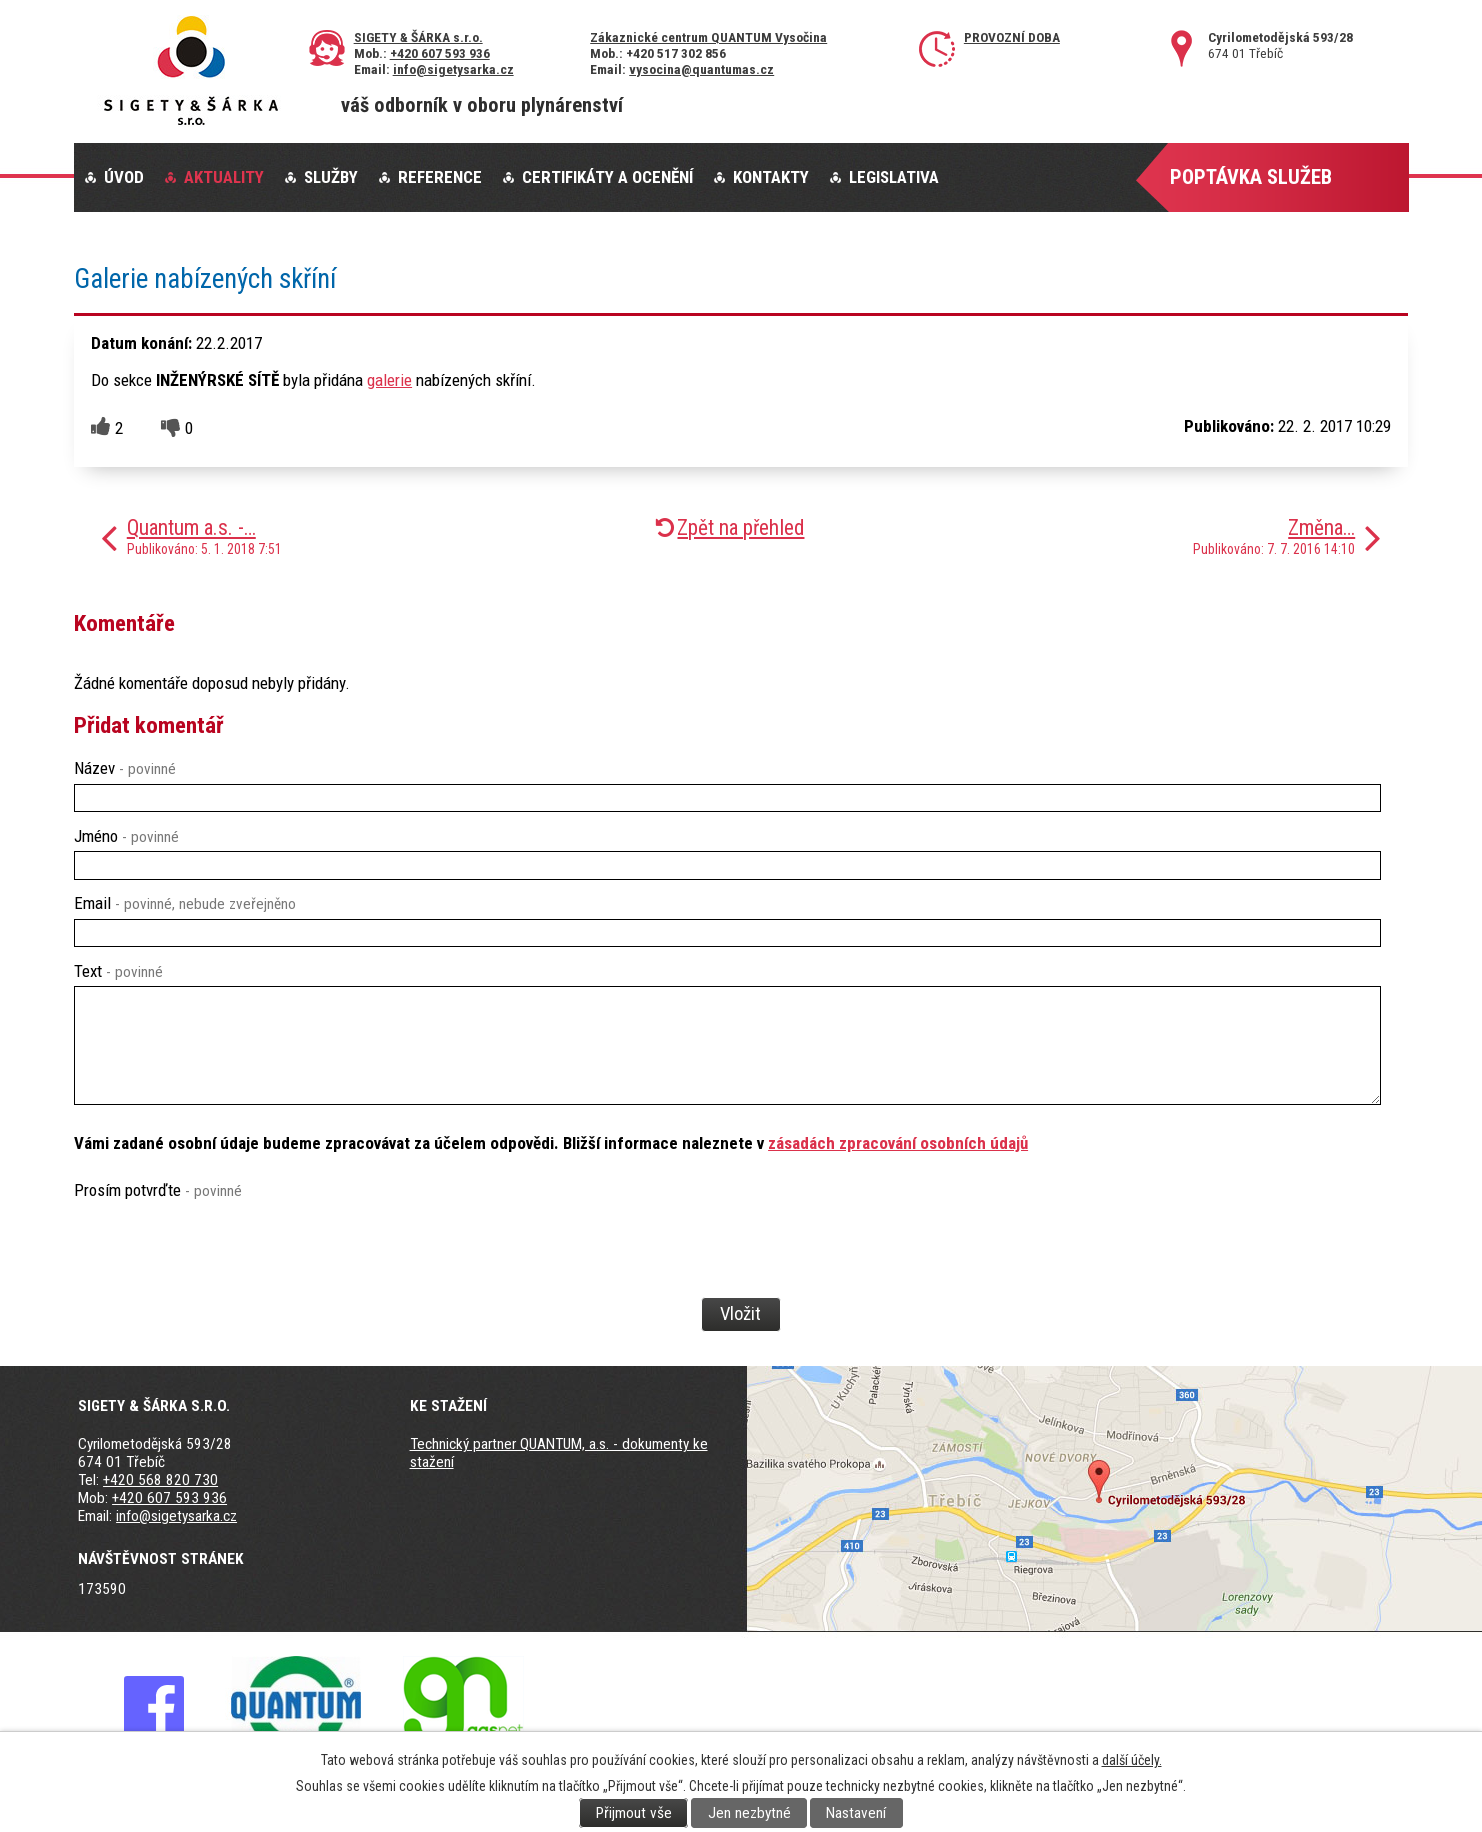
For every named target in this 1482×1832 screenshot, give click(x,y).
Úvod (124, 177)
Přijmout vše (634, 1813)
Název (125, 768)
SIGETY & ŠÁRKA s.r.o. (418, 37)
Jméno (126, 836)
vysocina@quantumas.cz (701, 69)
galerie (389, 380)
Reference (440, 177)
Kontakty (771, 177)
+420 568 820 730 (160, 1480)
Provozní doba (1012, 37)
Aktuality (224, 177)
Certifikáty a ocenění (607, 177)
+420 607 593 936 (440, 53)
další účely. (1132, 1760)
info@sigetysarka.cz (453, 69)
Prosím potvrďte (158, 1190)
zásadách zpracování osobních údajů (898, 1143)
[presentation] (224, 1283)
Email (185, 903)
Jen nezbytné (749, 1813)
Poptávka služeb (1251, 177)
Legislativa (894, 177)
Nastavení (856, 1813)
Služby (331, 177)
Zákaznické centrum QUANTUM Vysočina (708, 37)
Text (118, 971)
